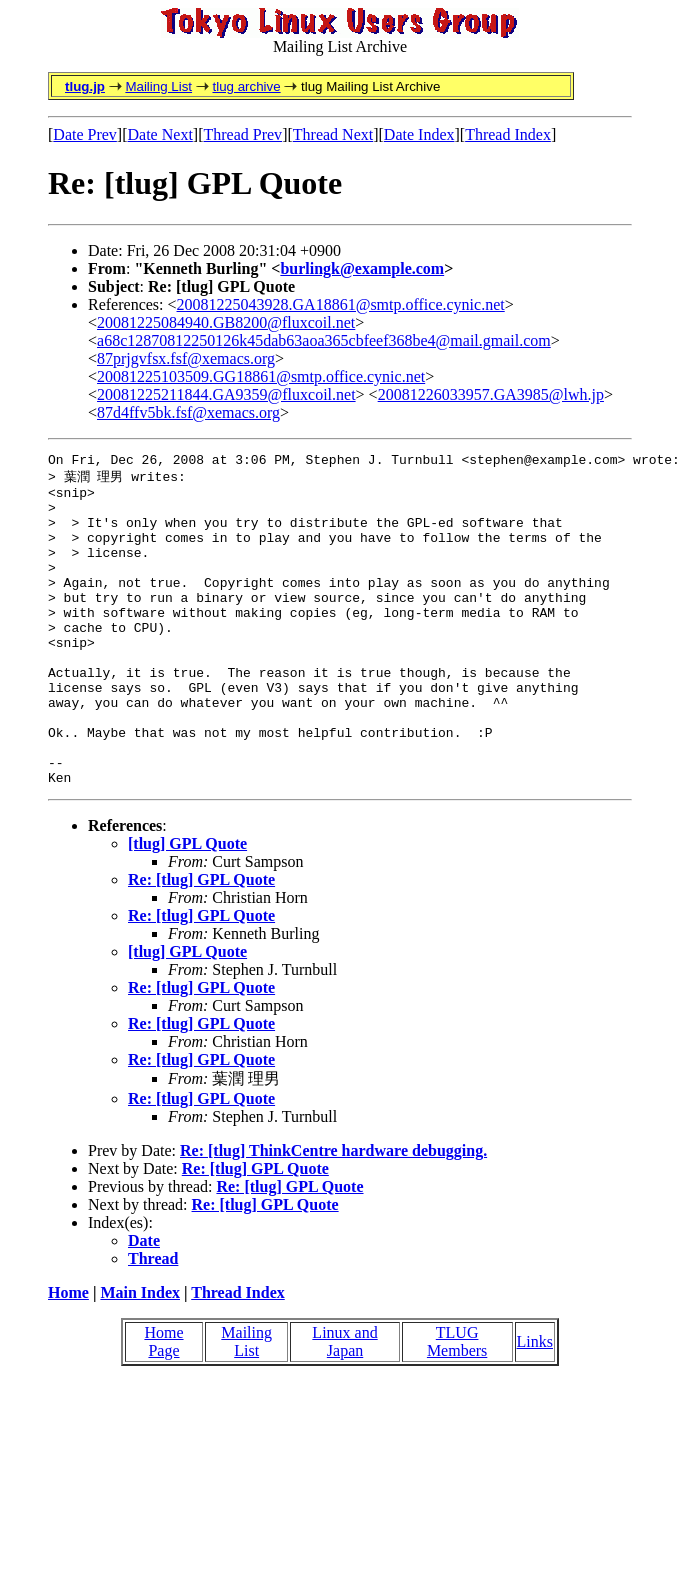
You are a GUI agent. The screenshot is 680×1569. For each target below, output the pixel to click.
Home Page (163, 1405)
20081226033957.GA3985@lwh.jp (491, 394)
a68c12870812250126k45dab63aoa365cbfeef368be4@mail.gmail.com (324, 340)
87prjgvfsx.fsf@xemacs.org (186, 358)
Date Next (160, 134)
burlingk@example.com (362, 268)
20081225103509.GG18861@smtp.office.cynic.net (261, 376)
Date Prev (85, 134)
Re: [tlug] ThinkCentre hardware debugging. (333, 1214)
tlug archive (246, 86)
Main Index (140, 1356)
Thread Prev (242, 134)
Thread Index (508, 134)
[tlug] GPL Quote (187, 907)
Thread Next (333, 134)
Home (68, 1356)
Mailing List (158, 86)
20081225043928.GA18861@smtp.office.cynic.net (341, 304)
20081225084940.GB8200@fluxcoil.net (226, 322)
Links (535, 1405)
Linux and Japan (344, 1405)
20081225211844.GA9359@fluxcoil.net (226, 394)
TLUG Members (457, 1405)
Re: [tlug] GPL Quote (201, 943)
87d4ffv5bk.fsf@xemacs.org (188, 412)
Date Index (419, 134)
